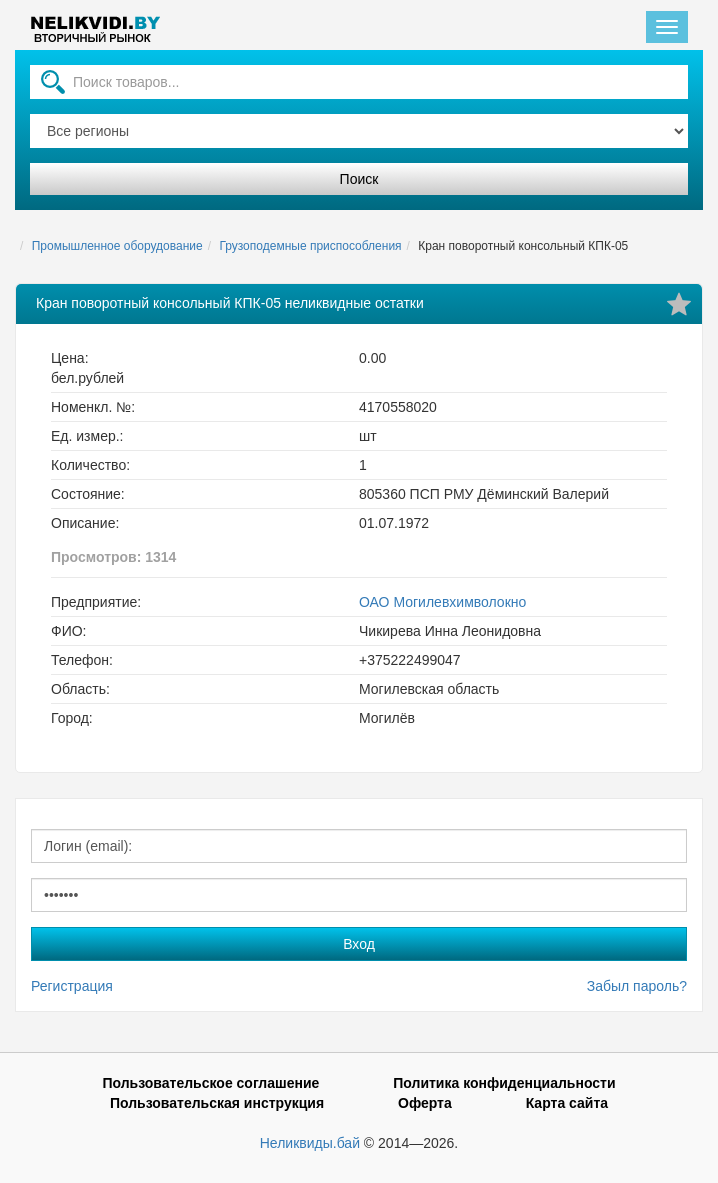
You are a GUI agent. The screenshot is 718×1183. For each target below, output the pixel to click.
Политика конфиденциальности (504, 1083)
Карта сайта (567, 1103)
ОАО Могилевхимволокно (442, 602)
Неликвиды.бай (310, 1143)
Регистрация (72, 986)
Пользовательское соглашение (210, 1083)
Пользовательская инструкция (217, 1103)
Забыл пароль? (637, 986)
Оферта (425, 1103)
